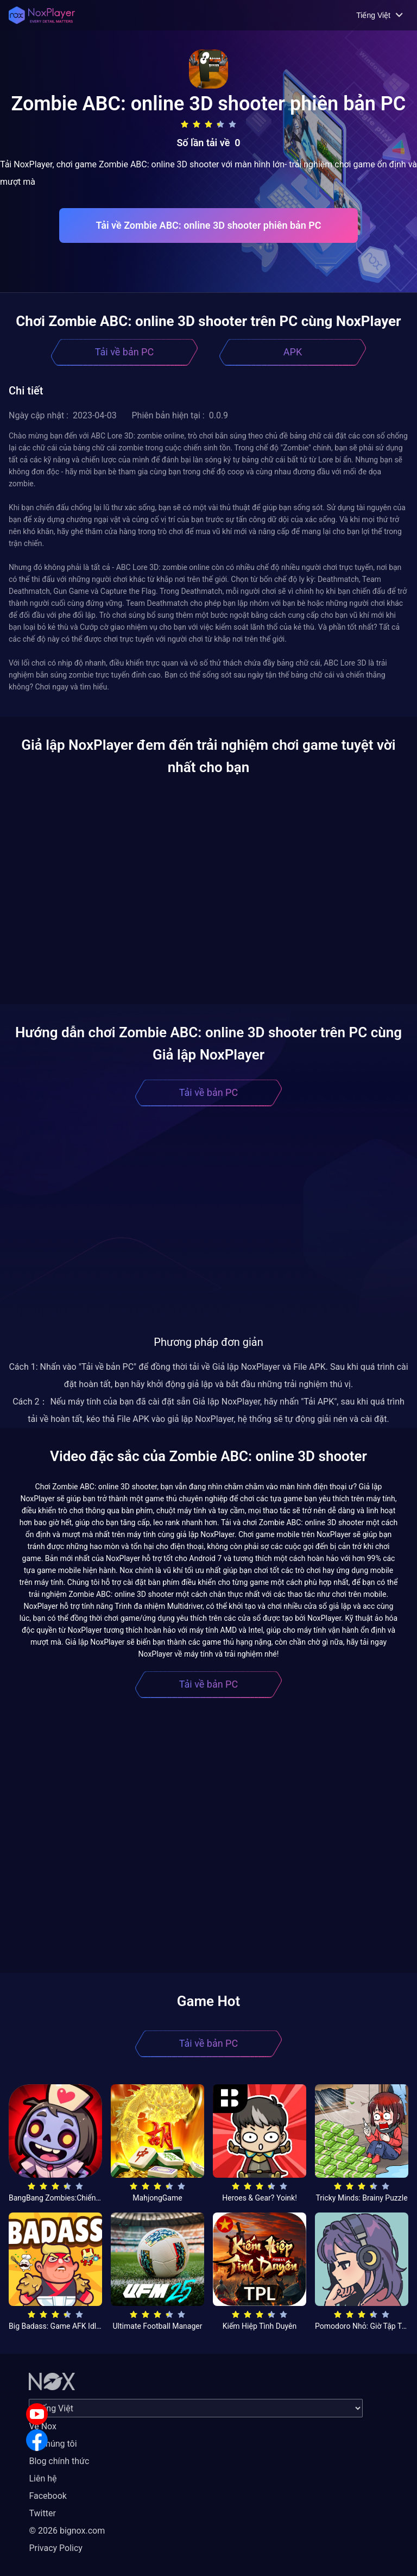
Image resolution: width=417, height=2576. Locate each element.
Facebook (47, 2496)
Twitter (42, 2513)
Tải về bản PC (124, 352)
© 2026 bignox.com (67, 2530)
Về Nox (42, 2426)
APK (292, 352)
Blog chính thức (59, 2461)
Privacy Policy (56, 2548)
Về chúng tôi (53, 2444)
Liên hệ (42, 2478)
